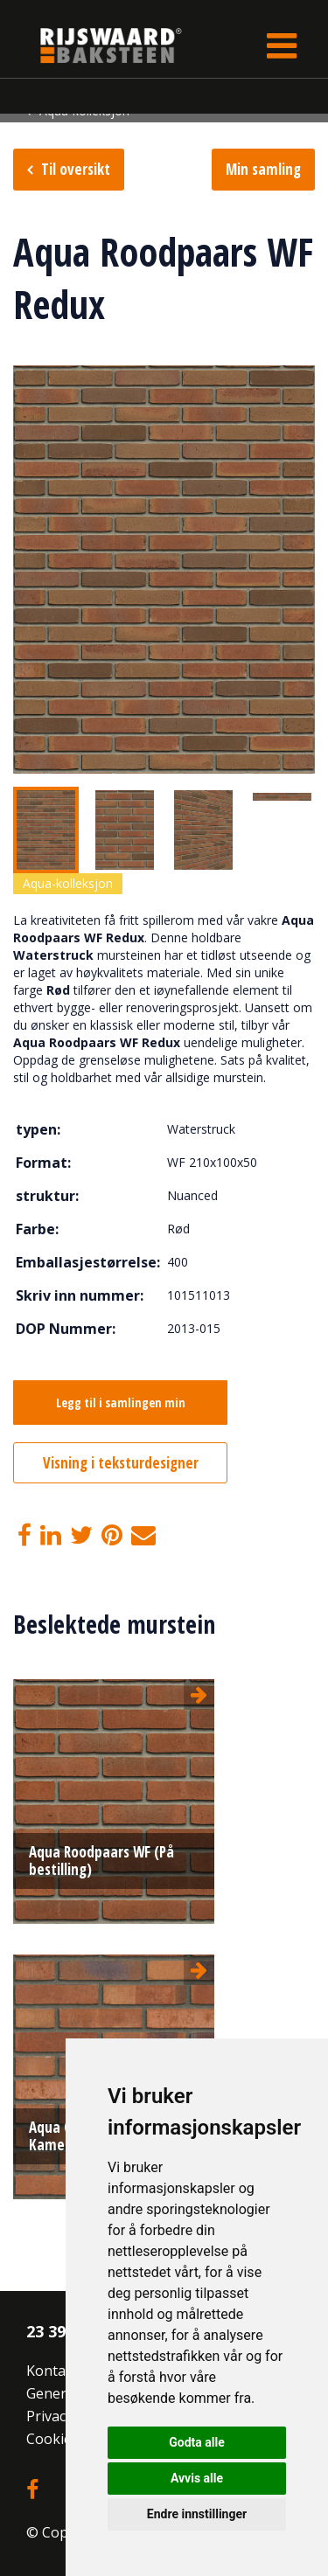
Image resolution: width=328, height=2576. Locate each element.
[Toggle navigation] (282, 45)
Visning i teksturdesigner (121, 1463)
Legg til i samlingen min (120, 1402)
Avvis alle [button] (197, 2478)
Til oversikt (75, 169)
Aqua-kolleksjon (68, 883)
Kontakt (52, 2370)
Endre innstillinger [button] (197, 2514)
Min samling (263, 169)
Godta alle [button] (197, 2442)
